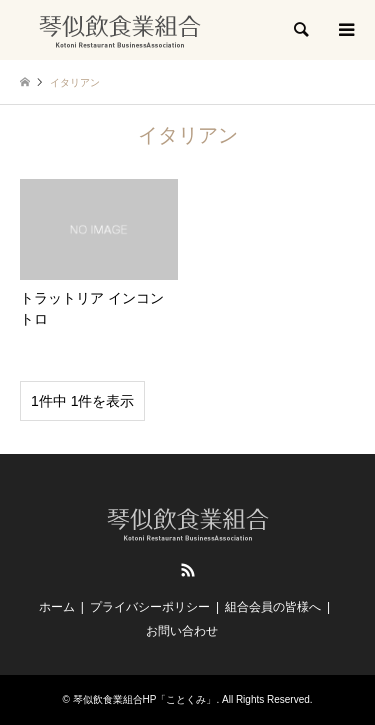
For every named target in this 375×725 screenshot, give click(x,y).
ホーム (57, 607)
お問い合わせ (182, 631)
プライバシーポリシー (150, 607)
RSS (188, 570)
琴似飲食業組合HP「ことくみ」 (145, 699)
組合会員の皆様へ (273, 607)
